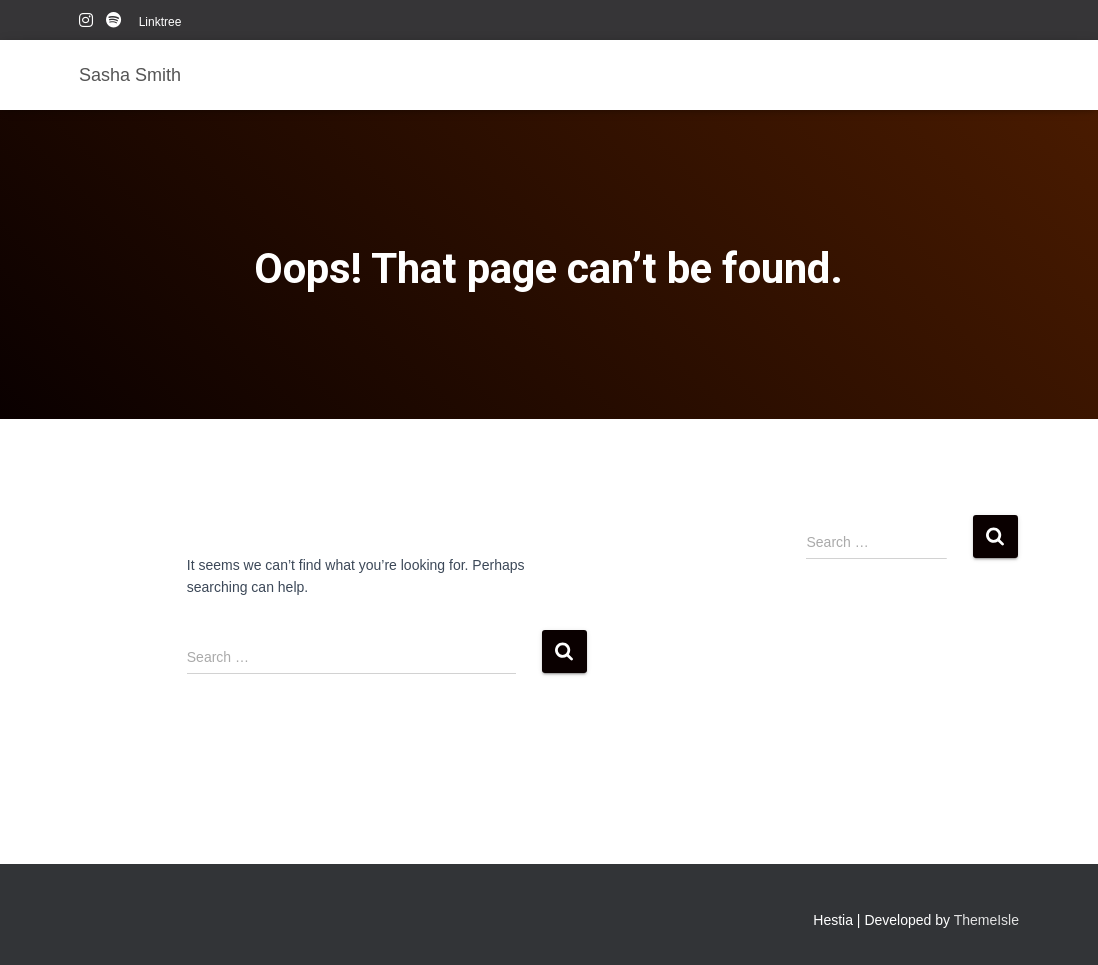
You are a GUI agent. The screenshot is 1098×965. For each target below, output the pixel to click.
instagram (86, 23)
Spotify (115, 23)
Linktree (160, 22)
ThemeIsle (986, 920)
